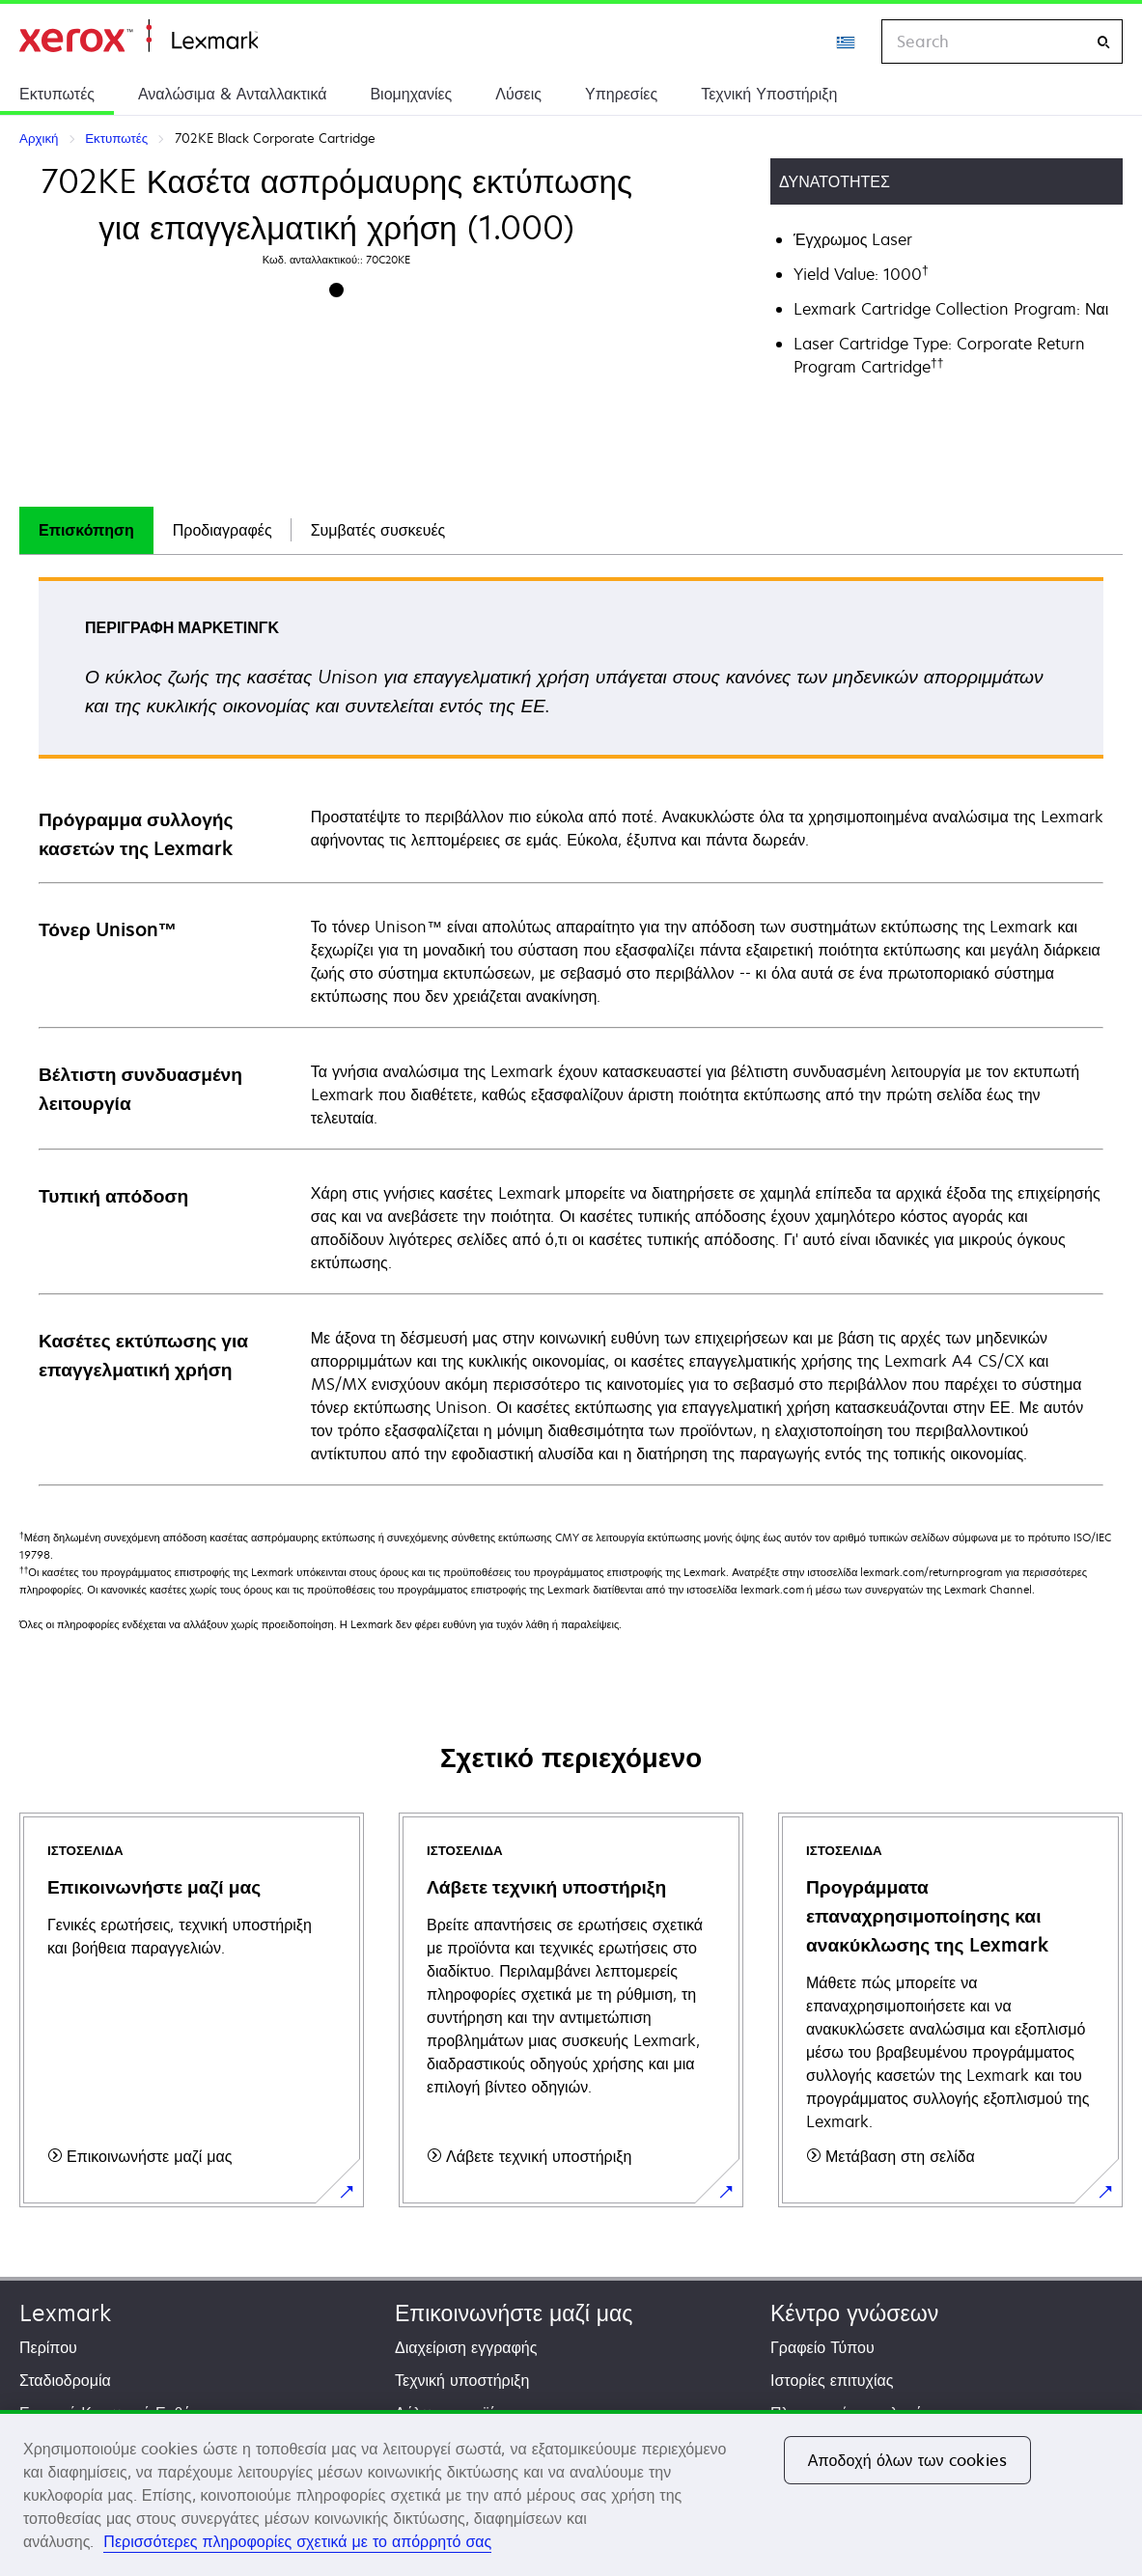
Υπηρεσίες (621, 93)
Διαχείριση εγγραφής (466, 2347)
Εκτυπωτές (57, 93)
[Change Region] (846, 41)
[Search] (1103, 42)
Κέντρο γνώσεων (854, 2313)
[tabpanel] (571, 1030)
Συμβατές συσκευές (378, 529)
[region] (571, 2493)
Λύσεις (518, 93)
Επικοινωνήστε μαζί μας (513, 2313)
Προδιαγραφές (222, 529)
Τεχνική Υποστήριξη (769, 93)
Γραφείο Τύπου (822, 2347)
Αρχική (138, 36)
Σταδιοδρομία (65, 2380)
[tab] (86, 530)
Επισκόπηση (86, 529)
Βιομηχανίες (411, 93)
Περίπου (48, 2347)
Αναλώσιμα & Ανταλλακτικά (232, 93)
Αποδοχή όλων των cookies (907, 2460)
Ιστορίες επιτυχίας (832, 2380)
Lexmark (65, 2313)
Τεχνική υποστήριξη (462, 2380)
